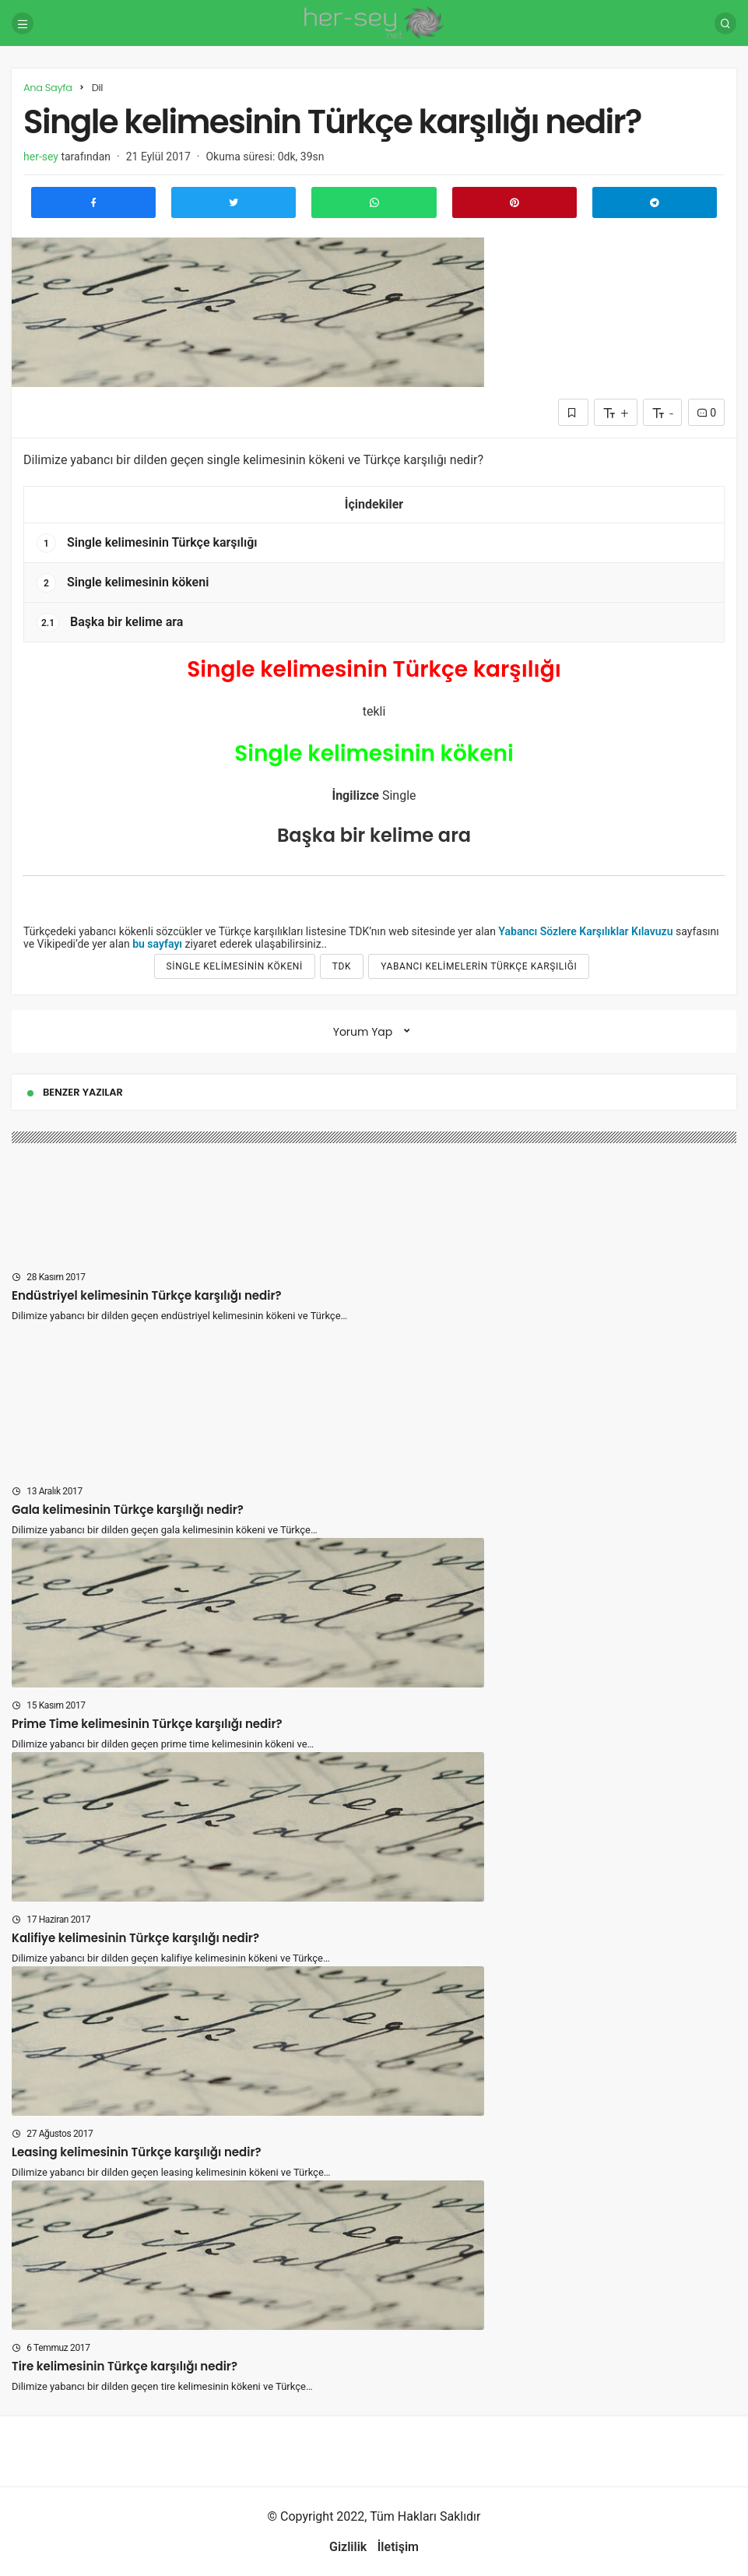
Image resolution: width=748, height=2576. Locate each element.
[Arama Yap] (725, 23)
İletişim (398, 2546)
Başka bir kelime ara (110, 622)
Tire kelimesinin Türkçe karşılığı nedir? (124, 2366)
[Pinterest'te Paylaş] (514, 202)
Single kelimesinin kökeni (123, 583)
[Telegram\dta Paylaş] (654, 202)
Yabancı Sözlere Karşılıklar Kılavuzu (585, 931)
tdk (341, 966)
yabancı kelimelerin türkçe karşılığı (479, 966)
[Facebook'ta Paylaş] (93, 202)
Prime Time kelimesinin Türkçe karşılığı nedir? (147, 1724)
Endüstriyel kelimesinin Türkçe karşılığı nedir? (147, 1295)
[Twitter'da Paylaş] (233, 202)
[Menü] (22, 23)
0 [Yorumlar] (706, 412)
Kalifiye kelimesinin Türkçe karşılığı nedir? (135, 1938)
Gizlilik (348, 2546)
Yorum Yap (363, 1032)
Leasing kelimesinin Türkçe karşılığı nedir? (137, 2152)
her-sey (40, 156)
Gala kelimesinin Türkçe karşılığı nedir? (128, 1509)
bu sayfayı (157, 944)
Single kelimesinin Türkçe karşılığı (147, 543)
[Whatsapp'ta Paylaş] (373, 202)
